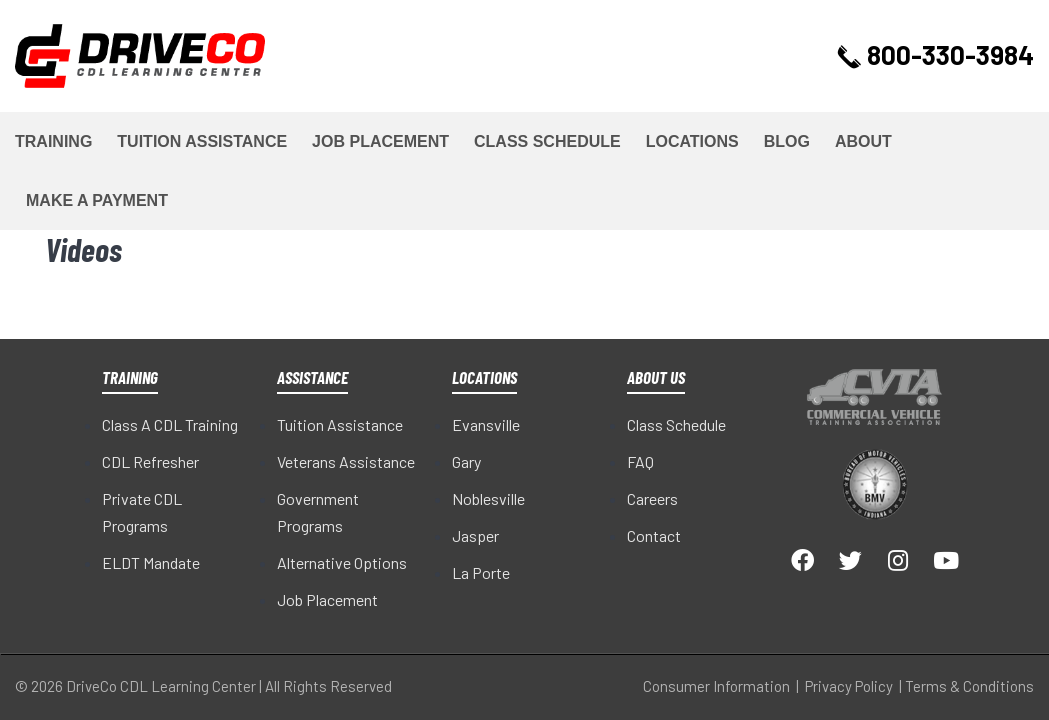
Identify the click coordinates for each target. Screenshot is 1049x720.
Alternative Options (342, 562)
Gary (466, 461)
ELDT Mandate (151, 562)
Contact (654, 535)
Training (53, 141)
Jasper (475, 535)
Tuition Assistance (202, 141)
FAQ (640, 461)
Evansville (486, 424)
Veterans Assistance (346, 461)
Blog (787, 141)
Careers (652, 498)
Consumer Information (716, 686)
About (863, 141)
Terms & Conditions (969, 686)
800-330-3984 (938, 55)
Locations (692, 141)
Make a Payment (97, 200)
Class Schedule (547, 141)
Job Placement (380, 141)
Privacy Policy (849, 686)
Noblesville (488, 498)
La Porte (481, 572)
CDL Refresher (150, 461)
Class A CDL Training (170, 424)
